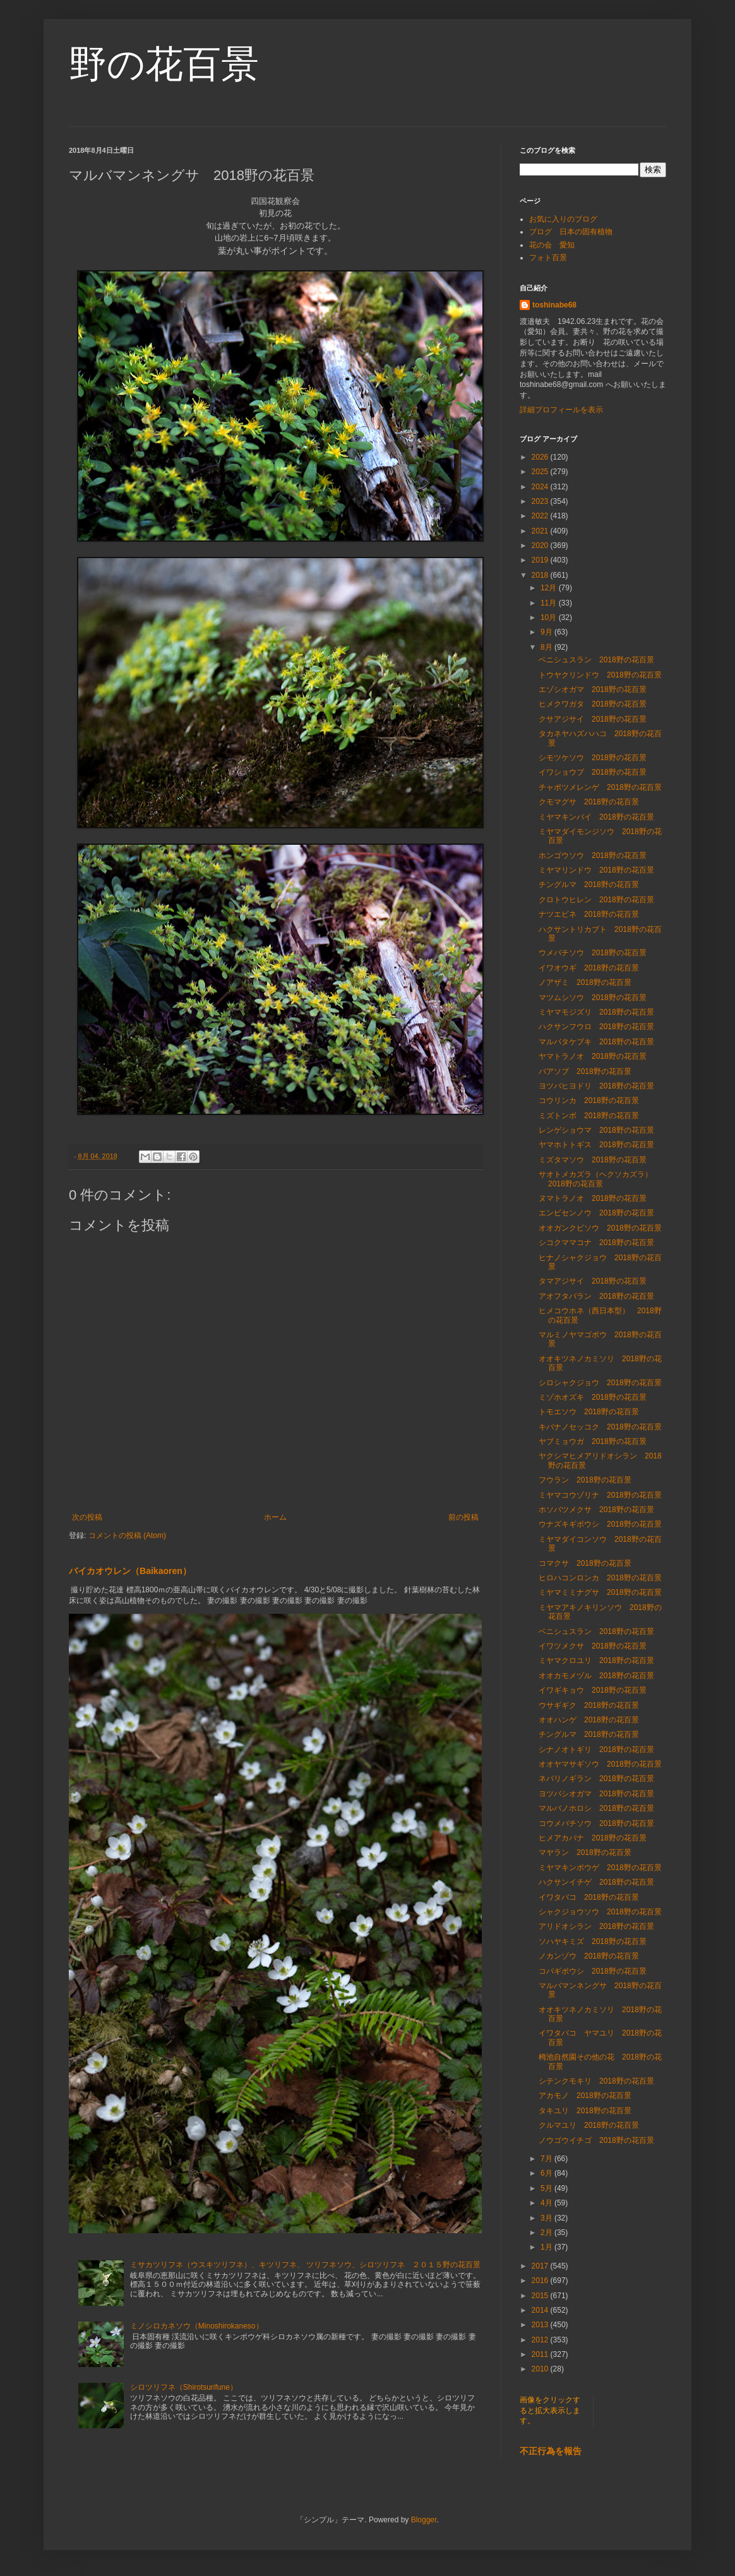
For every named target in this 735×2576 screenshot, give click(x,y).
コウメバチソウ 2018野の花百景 (596, 1823)
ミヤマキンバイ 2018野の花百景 (596, 817)
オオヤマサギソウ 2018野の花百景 (600, 1764)
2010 (541, 2368)
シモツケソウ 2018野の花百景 (593, 757)
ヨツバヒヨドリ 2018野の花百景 (596, 1086)
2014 (541, 2310)
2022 (541, 515)
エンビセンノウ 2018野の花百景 (596, 1212)
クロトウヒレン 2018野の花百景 (596, 899)
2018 (541, 575)
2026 (541, 457)
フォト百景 (548, 257)
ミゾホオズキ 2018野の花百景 (593, 1397)
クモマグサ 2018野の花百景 (589, 801)
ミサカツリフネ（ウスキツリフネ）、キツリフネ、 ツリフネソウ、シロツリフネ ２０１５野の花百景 (305, 2264)
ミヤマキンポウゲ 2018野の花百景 (600, 1867)
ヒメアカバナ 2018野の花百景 (593, 1838)
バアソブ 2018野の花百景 (585, 1071)
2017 (541, 2266)
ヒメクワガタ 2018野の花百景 (593, 704)
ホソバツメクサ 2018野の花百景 (596, 1509)
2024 (541, 486)
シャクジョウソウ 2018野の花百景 (600, 1911)
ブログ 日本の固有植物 (570, 231)
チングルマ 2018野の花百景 (589, 884)
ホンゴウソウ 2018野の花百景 (593, 855)
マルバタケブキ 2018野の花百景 (596, 1041)
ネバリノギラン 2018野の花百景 (596, 1778)
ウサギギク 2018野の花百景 (589, 1705)
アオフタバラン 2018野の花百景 (596, 1296)
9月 (547, 632)
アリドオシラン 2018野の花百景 (596, 1926)
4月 (547, 2202)
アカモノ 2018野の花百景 (585, 2095)
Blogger (424, 2519)
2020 (541, 545)
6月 (547, 2173)
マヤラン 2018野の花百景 (585, 1852)
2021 (541, 531)
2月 (547, 2232)
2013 (541, 2324)
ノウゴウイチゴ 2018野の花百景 (596, 2140)
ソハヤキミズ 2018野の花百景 (593, 1941)
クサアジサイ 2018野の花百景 (593, 719)
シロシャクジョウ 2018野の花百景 (600, 1382)
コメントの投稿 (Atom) (127, 1535)
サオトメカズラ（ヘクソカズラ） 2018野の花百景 (599, 1179)
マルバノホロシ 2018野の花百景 (596, 1808)
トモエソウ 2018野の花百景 (589, 1411)
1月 (547, 2247)
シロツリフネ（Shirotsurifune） (183, 2387)
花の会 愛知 (552, 245)
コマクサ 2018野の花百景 (585, 1563)
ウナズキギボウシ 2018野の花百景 (600, 1524)
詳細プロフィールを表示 (561, 409)
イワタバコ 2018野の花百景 (589, 1897)
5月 (547, 2188)
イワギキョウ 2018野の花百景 (593, 1690)
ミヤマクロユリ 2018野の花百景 (596, 1660)
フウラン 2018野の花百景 (585, 1480)
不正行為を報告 (551, 2451)
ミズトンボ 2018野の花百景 (589, 1115)
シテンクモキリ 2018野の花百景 (596, 2081)
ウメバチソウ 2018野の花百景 (593, 952)
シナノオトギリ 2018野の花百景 (596, 1749)
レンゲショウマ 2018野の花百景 (596, 1130)
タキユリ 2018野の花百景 (585, 2110)
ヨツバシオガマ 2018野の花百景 (596, 1793)
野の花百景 (164, 64)
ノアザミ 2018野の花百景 (585, 982)
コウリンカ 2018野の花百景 (589, 1100)
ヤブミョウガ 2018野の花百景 (593, 1441)
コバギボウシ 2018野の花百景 (593, 1971)
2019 (541, 560)
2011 (541, 2354)
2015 (541, 2295)
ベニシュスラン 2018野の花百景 (596, 659)
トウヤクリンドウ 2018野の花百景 (600, 675)
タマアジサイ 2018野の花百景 (593, 1281)
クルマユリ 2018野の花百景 (589, 2125)
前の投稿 (463, 1517)
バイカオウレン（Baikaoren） (130, 1571)
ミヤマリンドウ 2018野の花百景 (596, 870)
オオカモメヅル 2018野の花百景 (596, 1675)
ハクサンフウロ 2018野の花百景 (600, 1026)
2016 (541, 2280)
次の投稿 (87, 1517)
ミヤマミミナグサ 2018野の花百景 (600, 1592)
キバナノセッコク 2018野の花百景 (600, 1426)
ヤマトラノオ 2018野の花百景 (593, 1056)
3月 (547, 2218)
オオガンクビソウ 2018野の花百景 (600, 1228)
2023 (541, 501)
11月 (550, 603)
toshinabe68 (554, 305)
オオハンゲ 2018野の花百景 (589, 1719)
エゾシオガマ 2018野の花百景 (593, 689)
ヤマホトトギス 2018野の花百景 (596, 1144)
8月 (547, 647)
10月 (550, 617)
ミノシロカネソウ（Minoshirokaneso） (196, 2326)
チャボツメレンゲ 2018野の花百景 (600, 787)
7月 (547, 2158)
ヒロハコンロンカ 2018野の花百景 (600, 1577)
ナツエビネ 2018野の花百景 (589, 914)
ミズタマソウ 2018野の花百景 (593, 1159)
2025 (541, 471)
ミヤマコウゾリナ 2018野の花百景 (600, 1495)
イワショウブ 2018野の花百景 (593, 772)
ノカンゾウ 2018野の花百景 (589, 1956)
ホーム (275, 1517)
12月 (550, 587)
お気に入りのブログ (563, 219)
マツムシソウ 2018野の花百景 (593, 997)
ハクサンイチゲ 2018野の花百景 (596, 1882)
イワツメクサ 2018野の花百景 (593, 1646)
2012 (541, 2339)
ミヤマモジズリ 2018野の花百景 (596, 1012)
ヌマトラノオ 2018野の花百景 (593, 1198)
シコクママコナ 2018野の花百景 (596, 1242)
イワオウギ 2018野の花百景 (589, 967)
